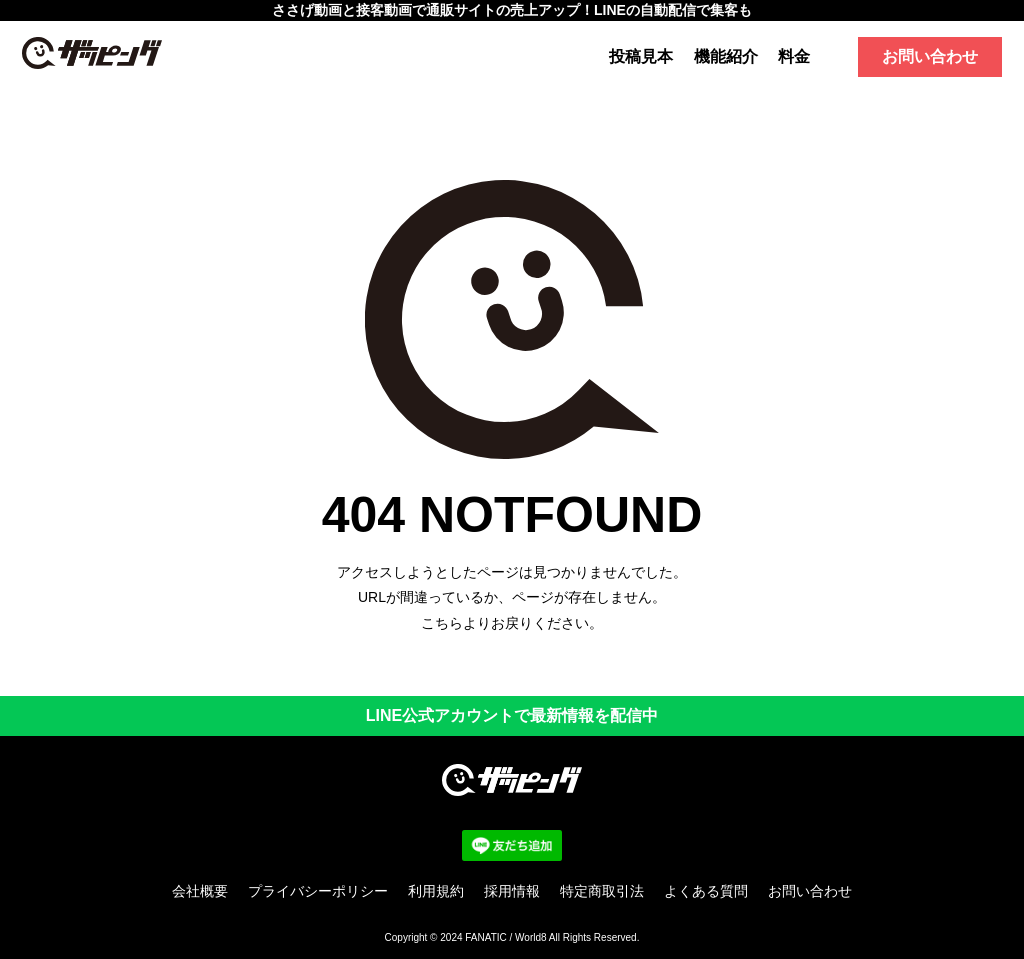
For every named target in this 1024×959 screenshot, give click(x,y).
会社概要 (200, 891)
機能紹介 (726, 56)
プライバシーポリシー (318, 891)
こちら (442, 623)
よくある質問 (706, 891)
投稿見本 (641, 56)
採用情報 (512, 891)
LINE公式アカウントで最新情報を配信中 (512, 715)
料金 (794, 56)
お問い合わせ (930, 56)
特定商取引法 (602, 891)
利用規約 (436, 891)
